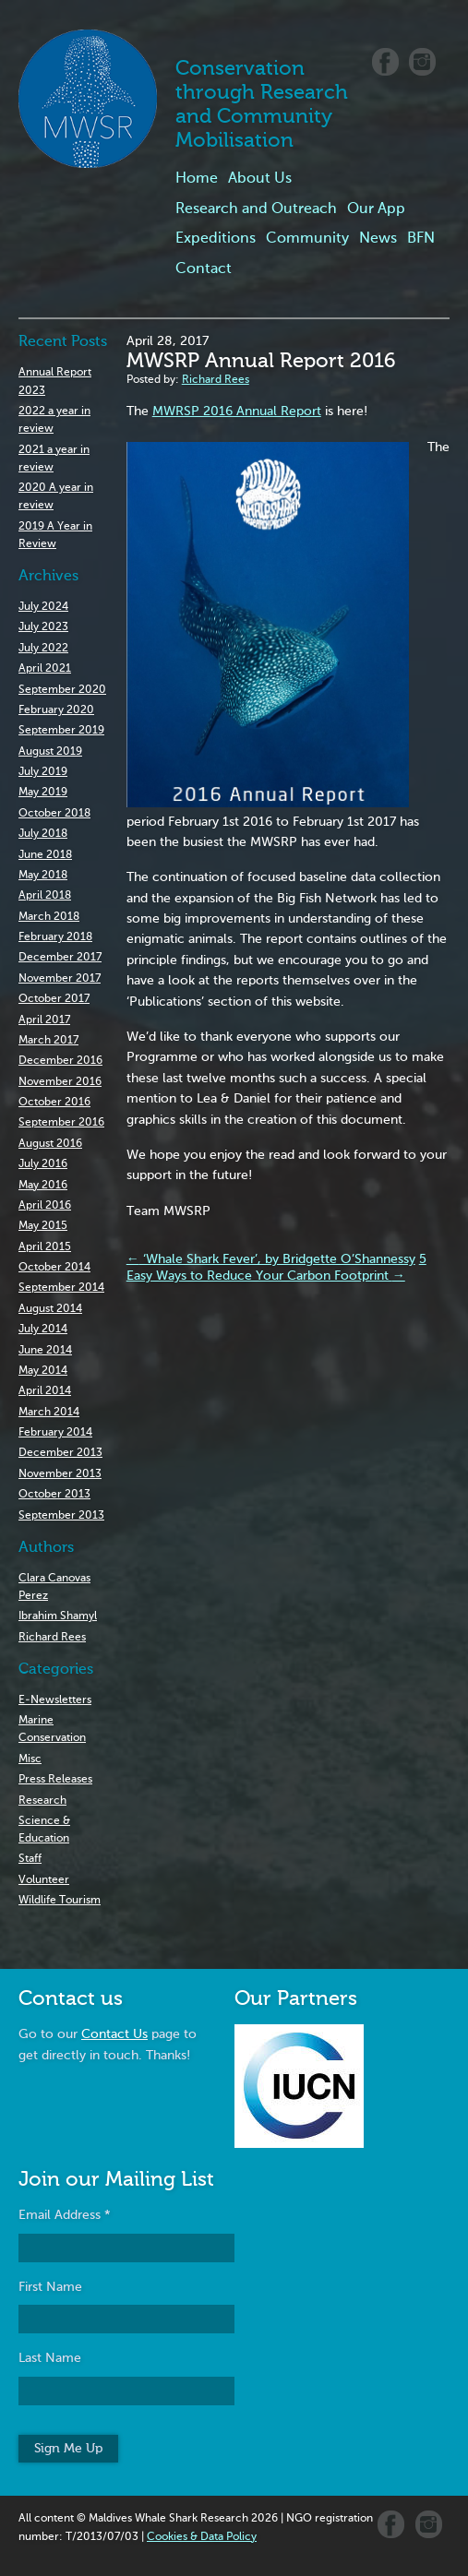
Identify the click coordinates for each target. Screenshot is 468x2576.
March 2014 (48, 1412)
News (378, 239)
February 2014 (55, 1432)
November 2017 (59, 978)
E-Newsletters (54, 1700)
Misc (30, 1759)
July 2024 (43, 607)
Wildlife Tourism (59, 1900)
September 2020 (62, 690)
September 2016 (61, 1122)
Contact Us (114, 2034)
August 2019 (50, 751)
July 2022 (43, 648)
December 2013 (60, 1453)
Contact (203, 269)
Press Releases (55, 1779)
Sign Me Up (68, 2448)
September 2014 (61, 1288)
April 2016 (44, 1205)
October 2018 (54, 813)
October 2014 (54, 1267)
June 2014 (45, 1350)
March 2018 (48, 917)
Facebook (385, 62)
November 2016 (60, 1082)
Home (196, 179)
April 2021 (44, 668)
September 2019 (61, 730)
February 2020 (56, 710)
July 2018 (42, 834)
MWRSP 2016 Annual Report (236, 411)
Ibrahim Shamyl (57, 1616)
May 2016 (42, 1185)
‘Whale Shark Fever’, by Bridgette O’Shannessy (270, 1259)
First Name (50, 2287)
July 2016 (42, 1164)
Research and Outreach (256, 209)
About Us (260, 179)
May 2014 (42, 1371)
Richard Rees (52, 1637)
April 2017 (44, 1020)
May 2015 (42, 1226)
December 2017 (60, 957)
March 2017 (48, 1040)
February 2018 (55, 937)
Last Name (49, 2358)
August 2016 (50, 1144)
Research (42, 1801)
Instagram (422, 62)
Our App (376, 209)
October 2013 (54, 1494)
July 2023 (43, 627)
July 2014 (42, 1329)
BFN (421, 239)
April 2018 (44, 895)
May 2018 (42, 875)
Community (307, 239)
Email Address (64, 2215)
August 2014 (50, 1309)
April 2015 (44, 1247)
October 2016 (54, 1102)
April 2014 (44, 1391)
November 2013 (60, 1474)
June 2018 (45, 855)
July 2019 (42, 772)
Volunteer (43, 1880)
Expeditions (215, 239)
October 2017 (54, 999)
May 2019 (42, 792)
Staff (30, 1859)
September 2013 (61, 1515)
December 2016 (60, 1061)
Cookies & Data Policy (202, 2537)
